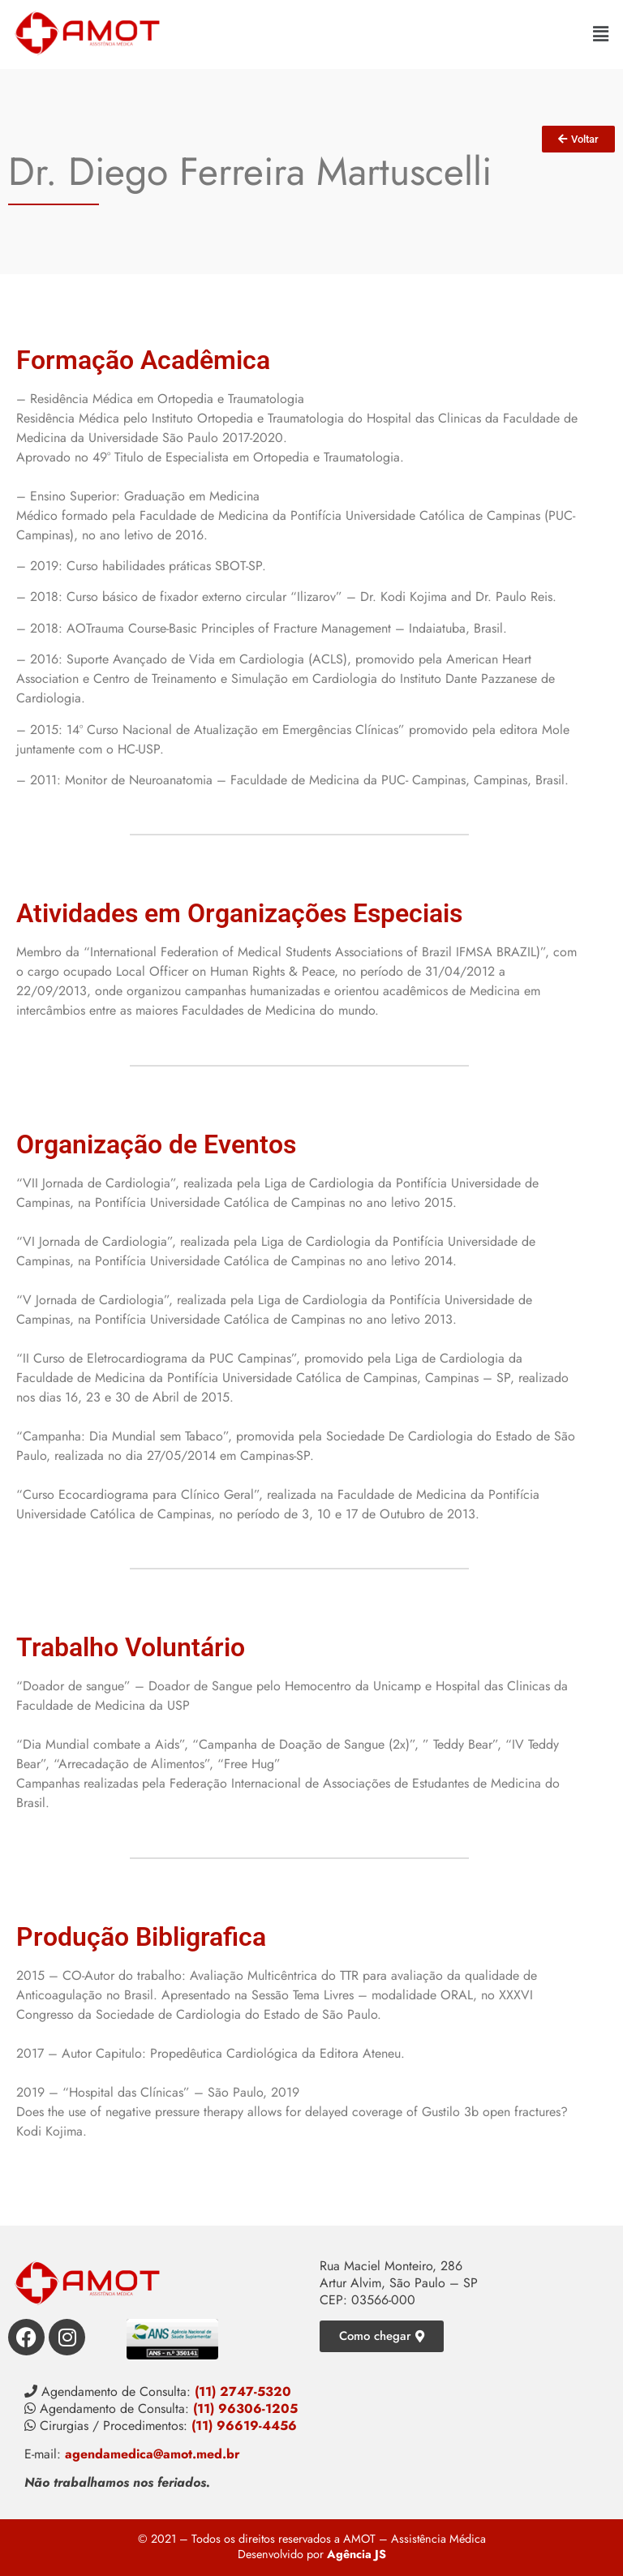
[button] (601, 34)
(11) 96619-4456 (244, 2425)
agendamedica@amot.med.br (152, 2454)
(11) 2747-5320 (243, 2391)
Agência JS (356, 2554)
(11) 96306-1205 (245, 2408)
